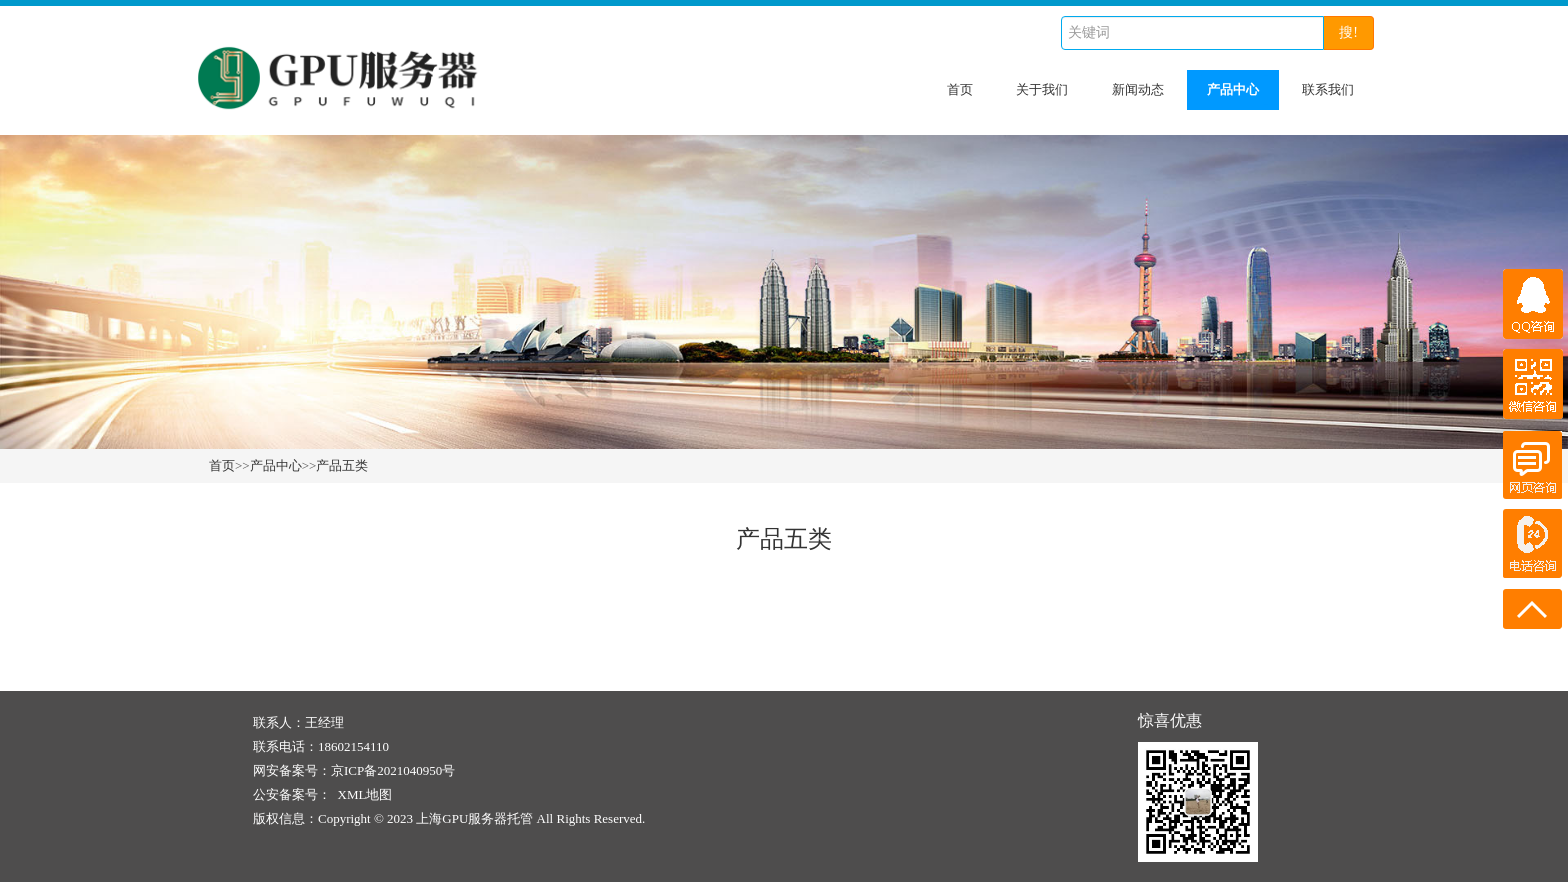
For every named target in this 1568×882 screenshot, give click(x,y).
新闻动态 (1138, 89)
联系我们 (1328, 89)
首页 (960, 89)
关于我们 (1042, 89)
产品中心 (1233, 89)
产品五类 (342, 465)
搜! (1348, 32)
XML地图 (365, 794)
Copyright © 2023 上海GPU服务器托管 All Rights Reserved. (481, 818)
